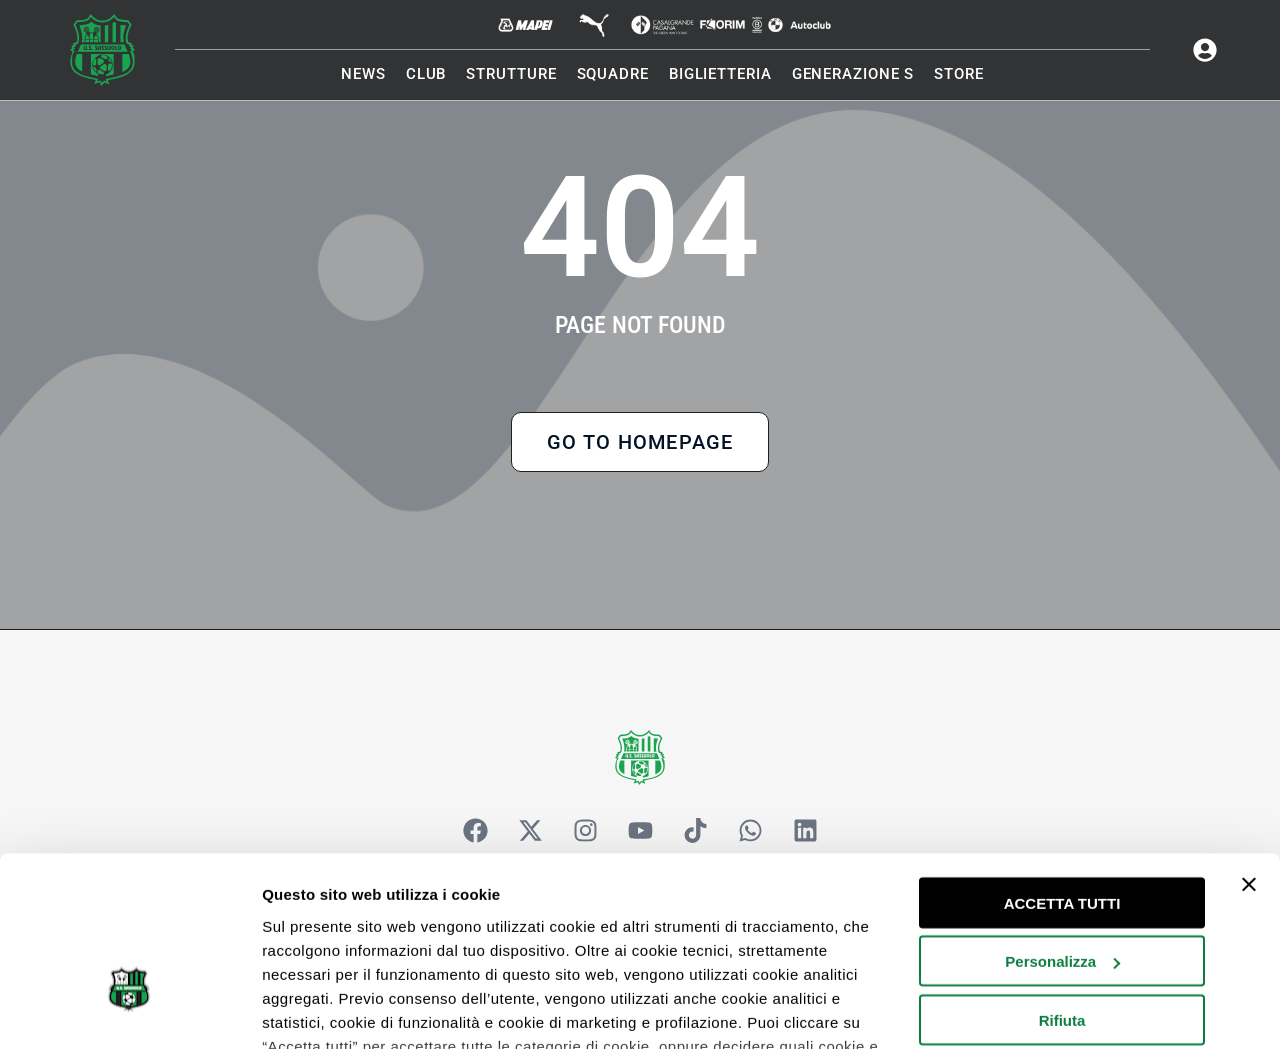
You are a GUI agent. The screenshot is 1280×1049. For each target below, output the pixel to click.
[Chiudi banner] (1249, 747)
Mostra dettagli (316, 1009)
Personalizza (1062, 824)
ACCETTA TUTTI (1062, 765)
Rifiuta (1062, 882)
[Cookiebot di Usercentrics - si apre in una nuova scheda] (129, 1010)
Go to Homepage (640, 444)
